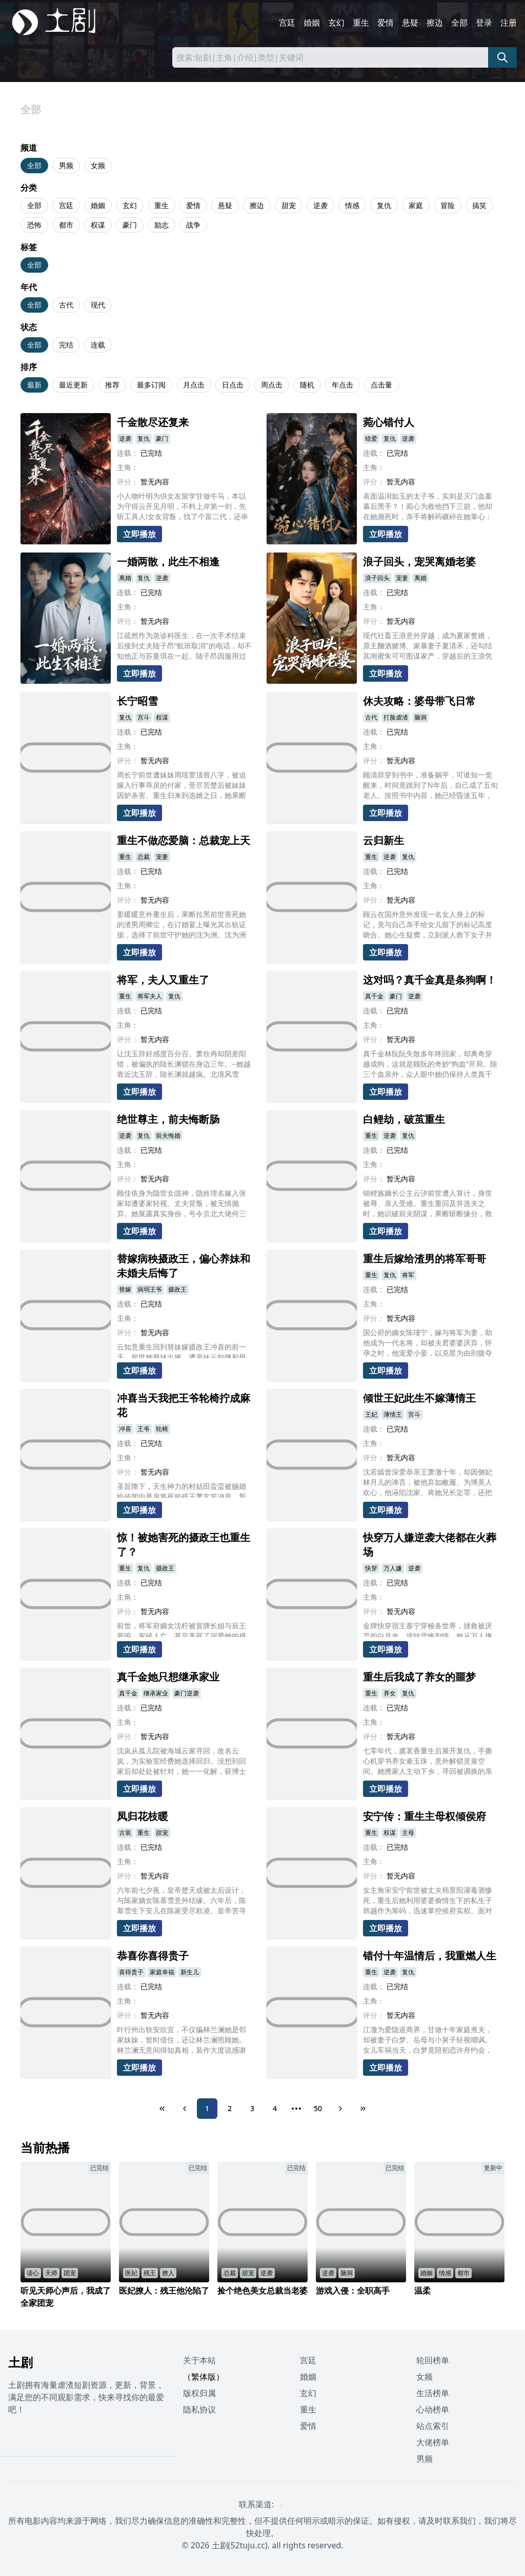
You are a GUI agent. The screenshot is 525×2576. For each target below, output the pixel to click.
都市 (66, 225)
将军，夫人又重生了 (163, 980)
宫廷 (287, 22)
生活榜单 (432, 2393)
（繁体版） (203, 2376)
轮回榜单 (432, 2360)
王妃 (371, 1414)
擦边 (435, 22)
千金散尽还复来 (153, 422)
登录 (484, 22)
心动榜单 (432, 2409)
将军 (408, 1275)
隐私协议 (199, 2409)
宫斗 (143, 717)
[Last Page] (363, 2108)
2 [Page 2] (230, 2108)
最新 (34, 385)
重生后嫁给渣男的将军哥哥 (424, 1258)
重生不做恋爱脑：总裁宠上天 (183, 840)
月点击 (194, 385)
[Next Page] (340, 2108)
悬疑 (410, 22)
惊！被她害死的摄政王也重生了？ (183, 1544)
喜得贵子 (131, 1972)
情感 (352, 205)
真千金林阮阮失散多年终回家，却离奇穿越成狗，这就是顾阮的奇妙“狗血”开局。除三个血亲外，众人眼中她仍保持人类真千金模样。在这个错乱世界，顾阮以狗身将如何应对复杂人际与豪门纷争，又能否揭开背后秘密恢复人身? (430, 1064)
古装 (125, 1832)
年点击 (342, 385)
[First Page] (162, 2108)
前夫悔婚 (168, 1135)
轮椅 (162, 1428)
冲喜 (125, 1428)
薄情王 (392, 1414)
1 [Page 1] (207, 2108)
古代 (66, 305)
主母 (408, 1832)
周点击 (271, 385)
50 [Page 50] (318, 2108)
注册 (508, 22)
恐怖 (34, 225)
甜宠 (288, 205)
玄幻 (336, 22)
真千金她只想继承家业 (168, 1677)
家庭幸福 (162, 1972)
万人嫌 (392, 1568)
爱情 (385, 22)
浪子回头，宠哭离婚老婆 (419, 561)
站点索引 (432, 2425)
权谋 (98, 225)
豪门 (130, 225)
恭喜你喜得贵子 (153, 1955)
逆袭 (320, 205)
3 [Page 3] (252, 2108)
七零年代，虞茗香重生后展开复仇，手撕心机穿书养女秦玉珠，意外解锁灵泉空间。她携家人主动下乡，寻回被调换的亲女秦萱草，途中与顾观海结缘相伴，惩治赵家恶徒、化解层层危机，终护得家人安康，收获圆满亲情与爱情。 (427, 1761)
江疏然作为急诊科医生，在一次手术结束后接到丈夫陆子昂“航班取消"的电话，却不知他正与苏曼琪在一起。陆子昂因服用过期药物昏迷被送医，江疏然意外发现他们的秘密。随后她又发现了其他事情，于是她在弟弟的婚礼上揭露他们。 (184, 645)
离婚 (125, 578)
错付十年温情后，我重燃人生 (429, 1955)
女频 (98, 165)
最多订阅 (151, 385)
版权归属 (199, 2393)
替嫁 (125, 1289)
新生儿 (189, 1972)
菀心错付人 (388, 422)
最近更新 (73, 385)
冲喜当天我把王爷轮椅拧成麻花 (183, 1405)
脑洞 (420, 717)
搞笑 (479, 205)
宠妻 (402, 578)
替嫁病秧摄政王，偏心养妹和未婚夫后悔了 (183, 1266)
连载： (127, 453)
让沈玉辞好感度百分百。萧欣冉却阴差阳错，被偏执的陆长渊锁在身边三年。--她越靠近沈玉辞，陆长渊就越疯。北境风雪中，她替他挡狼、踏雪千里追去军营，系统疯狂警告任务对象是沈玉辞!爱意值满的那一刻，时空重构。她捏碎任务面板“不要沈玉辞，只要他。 (184, 1064)
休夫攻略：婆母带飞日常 (419, 701)
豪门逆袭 (186, 1693)
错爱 (371, 438)
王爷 (143, 1428)
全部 (459, 22)
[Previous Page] (184, 2108)
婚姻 (312, 22)
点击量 (381, 385)
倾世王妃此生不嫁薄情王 (419, 1398)
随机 (307, 385)
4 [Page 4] (275, 2108)
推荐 (112, 385)
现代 (98, 305)
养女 (389, 1693)
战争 (193, 225)
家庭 (416, 205)
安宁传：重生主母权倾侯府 (424, 1816)
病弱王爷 (149, 1289)
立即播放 (139, 534)
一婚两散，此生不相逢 (168, 561)
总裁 (143, 856)
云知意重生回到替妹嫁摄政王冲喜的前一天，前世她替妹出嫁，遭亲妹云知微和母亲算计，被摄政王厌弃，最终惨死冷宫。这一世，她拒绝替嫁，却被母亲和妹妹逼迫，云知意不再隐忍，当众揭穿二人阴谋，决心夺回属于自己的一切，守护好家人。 (181, 1350)
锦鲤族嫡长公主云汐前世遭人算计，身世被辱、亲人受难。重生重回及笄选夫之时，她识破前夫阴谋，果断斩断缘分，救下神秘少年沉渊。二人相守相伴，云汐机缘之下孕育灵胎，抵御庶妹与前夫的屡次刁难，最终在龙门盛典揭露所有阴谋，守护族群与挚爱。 (427, 1203)
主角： (127, 467)
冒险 (447, 205)
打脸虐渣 (395, 717)
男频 (66, 165)
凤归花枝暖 (142, 1816)
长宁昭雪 (137, 701)
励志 (161, 225)
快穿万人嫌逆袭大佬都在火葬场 (429, 1544)
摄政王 (177, 1289)
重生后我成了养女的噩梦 (419, 1677)
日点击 (233, 385)
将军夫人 (149, 996)
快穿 (371, 1568)
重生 (361, 22)
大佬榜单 (432, 2442)
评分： (127, 481)
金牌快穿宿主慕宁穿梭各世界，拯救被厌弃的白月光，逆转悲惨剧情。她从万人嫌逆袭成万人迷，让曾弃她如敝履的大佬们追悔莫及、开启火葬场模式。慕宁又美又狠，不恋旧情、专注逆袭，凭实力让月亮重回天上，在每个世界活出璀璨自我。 (427, 1629)
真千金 (374, 996)
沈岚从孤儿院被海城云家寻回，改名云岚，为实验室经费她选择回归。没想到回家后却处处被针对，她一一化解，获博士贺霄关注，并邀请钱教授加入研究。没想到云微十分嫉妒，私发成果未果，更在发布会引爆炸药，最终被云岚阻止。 (181, 1761)
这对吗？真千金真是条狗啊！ (429, 980)
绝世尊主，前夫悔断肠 (168, 1119)
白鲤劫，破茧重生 (404, 1119)
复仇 (384, 205)
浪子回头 (377, 578)
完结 (66, 345)
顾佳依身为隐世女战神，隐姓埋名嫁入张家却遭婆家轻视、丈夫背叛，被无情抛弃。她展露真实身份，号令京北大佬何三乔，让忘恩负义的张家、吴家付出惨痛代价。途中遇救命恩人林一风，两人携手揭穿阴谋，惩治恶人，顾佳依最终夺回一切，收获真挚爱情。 (181, 1203)
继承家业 (156, 1693)
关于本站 (199, 2360)
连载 (98, 345)
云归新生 (383, 840)
